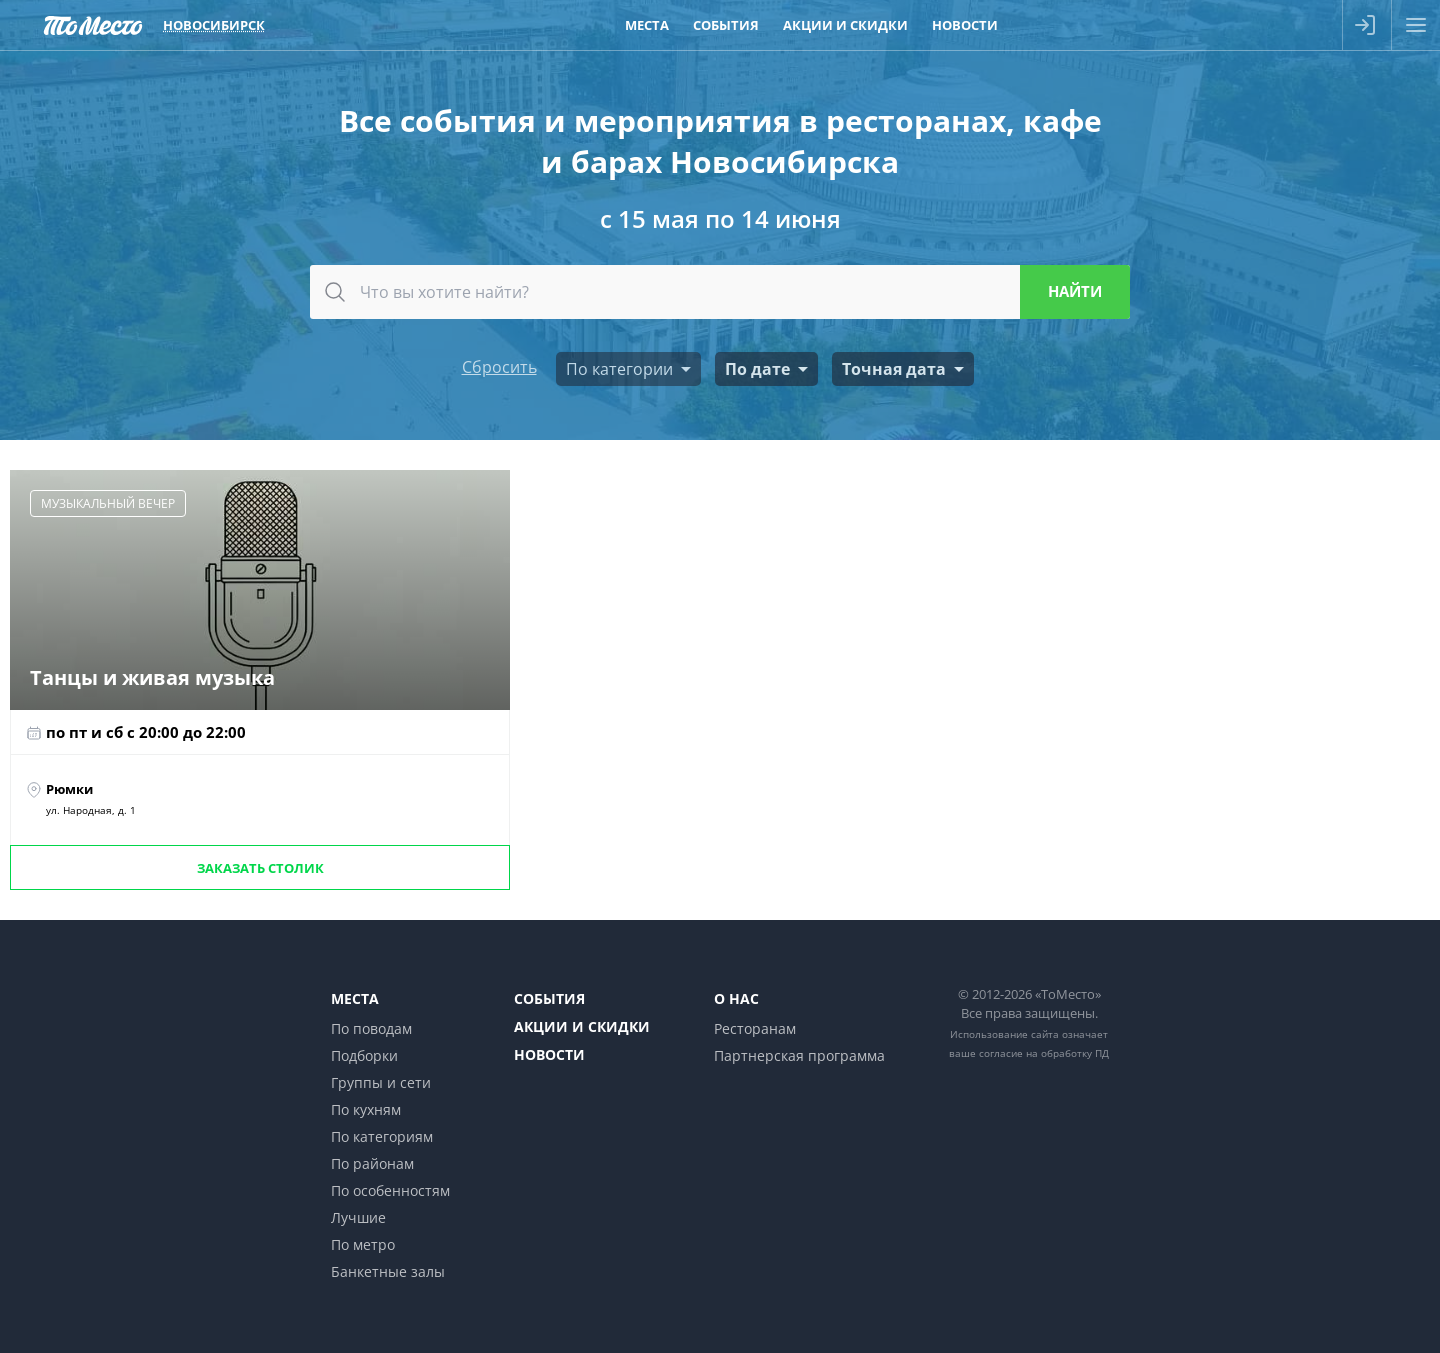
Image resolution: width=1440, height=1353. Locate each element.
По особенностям (390, 1190)
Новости (549, 1054)
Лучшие (358, 1217)
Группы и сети (381, 1082)
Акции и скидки (582, 1026)
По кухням (366, 1109)
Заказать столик (260, 868)
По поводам (371, 1028)
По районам (372, 1163)
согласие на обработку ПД (1044, 1053)
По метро (363, 1244)
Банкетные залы (388, 1271)
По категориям (382, 1136)
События (549, 998)
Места (355, 998)
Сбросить (499, 367)
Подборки (364, 1055)
